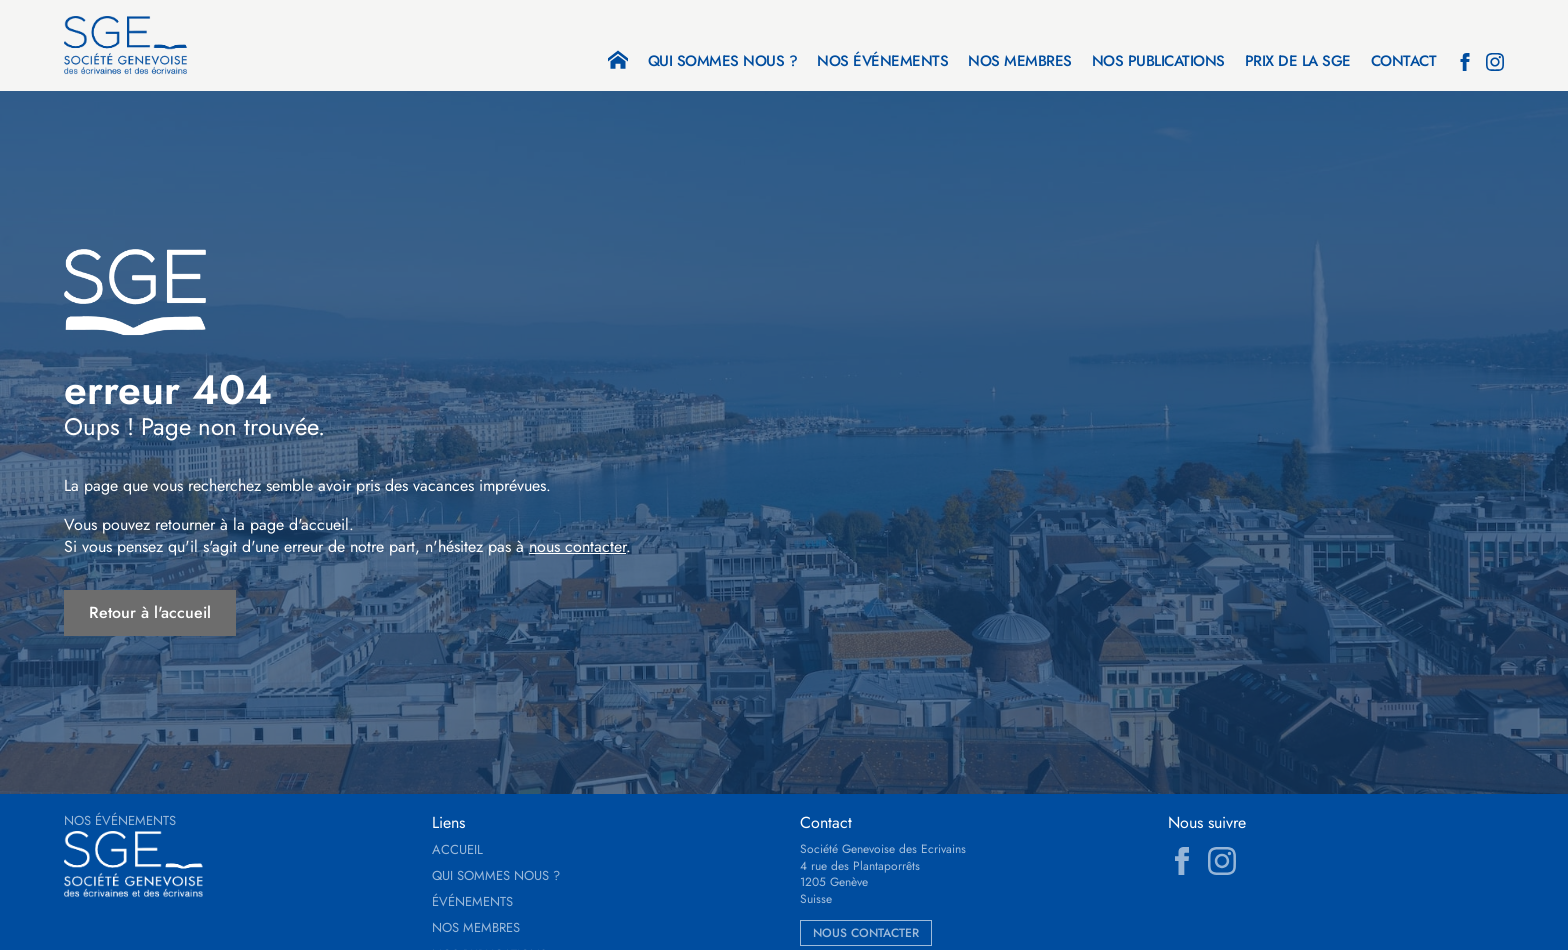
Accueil (457, 850)
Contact (1404, 63)
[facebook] (1465, 62)
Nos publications (1158, 63)
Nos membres (1020, 63)
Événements (472, 902)
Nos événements (882, 63)
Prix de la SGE (1298, 63)
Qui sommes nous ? (723, 63)
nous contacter (577, 546)
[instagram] (1495, 62)
